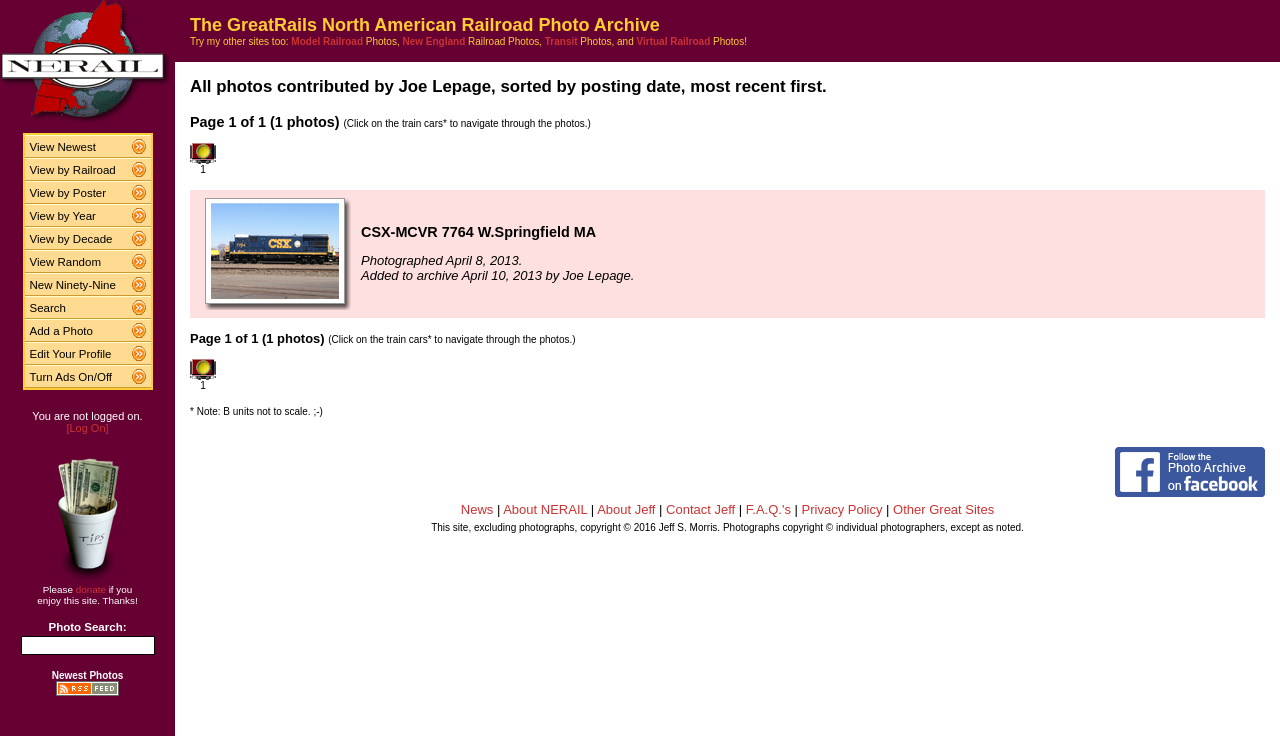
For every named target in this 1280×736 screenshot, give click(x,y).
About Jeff (626, 509)
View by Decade (71, 239)
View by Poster (68, 193)
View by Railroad (73, 170)
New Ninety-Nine (73, 285)
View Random (65, 262)
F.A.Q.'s (768, 509)
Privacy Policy (842, 509)
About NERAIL (545, 509)
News (477, 509)
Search (48, 308)
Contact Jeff (700, 509)
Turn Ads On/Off (71, 377)
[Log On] (87, 428)
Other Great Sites (943, 509)
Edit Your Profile (71, 354)
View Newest (63, 147)
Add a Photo (61, 331)
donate (91, 589)
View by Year (63, 216)
